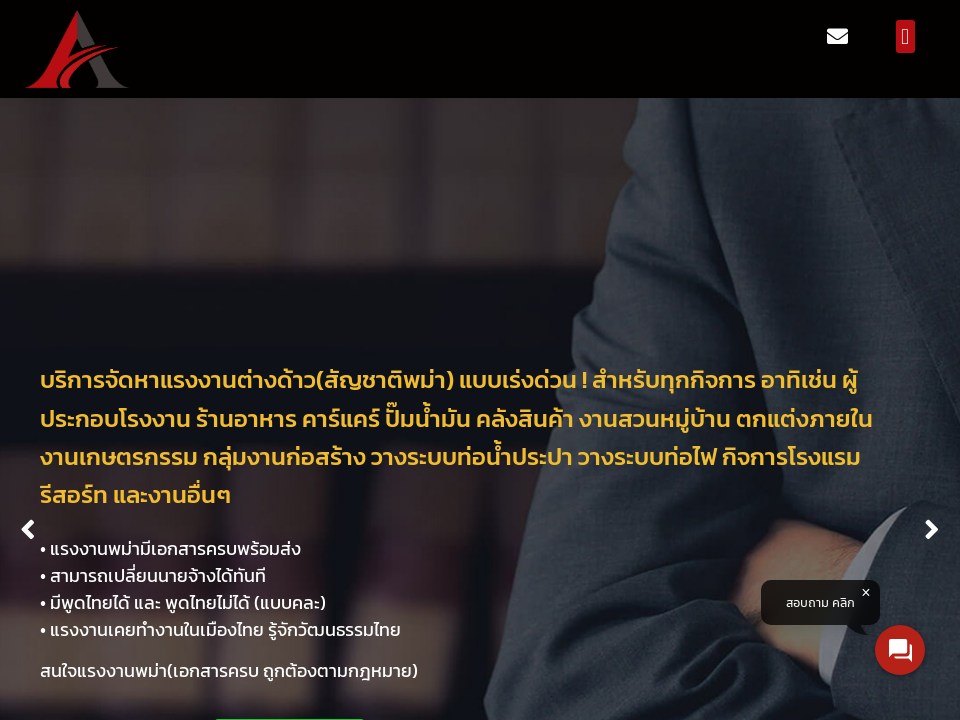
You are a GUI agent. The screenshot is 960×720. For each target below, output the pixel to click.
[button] (905, 36)
